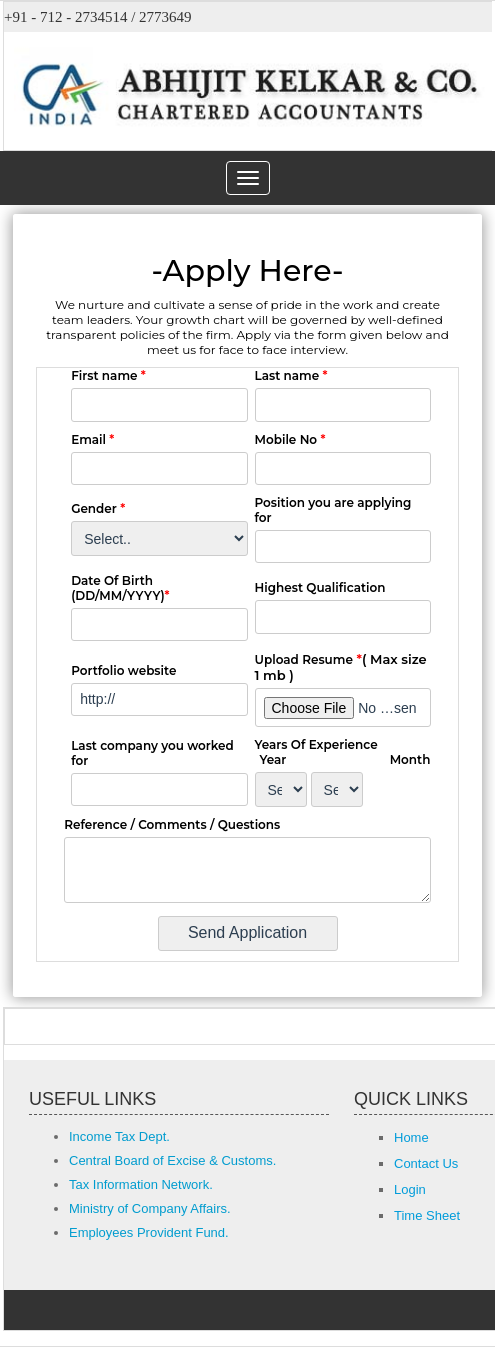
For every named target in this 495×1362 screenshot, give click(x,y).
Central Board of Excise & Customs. (172, 1160)
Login (410, 1189)
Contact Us (426, 1163)
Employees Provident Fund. (149, 1232)
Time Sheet (427, 1215)
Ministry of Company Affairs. (150, 1208)
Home (411, 1137)
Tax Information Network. (141, 1184)
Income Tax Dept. (119, 1136)
